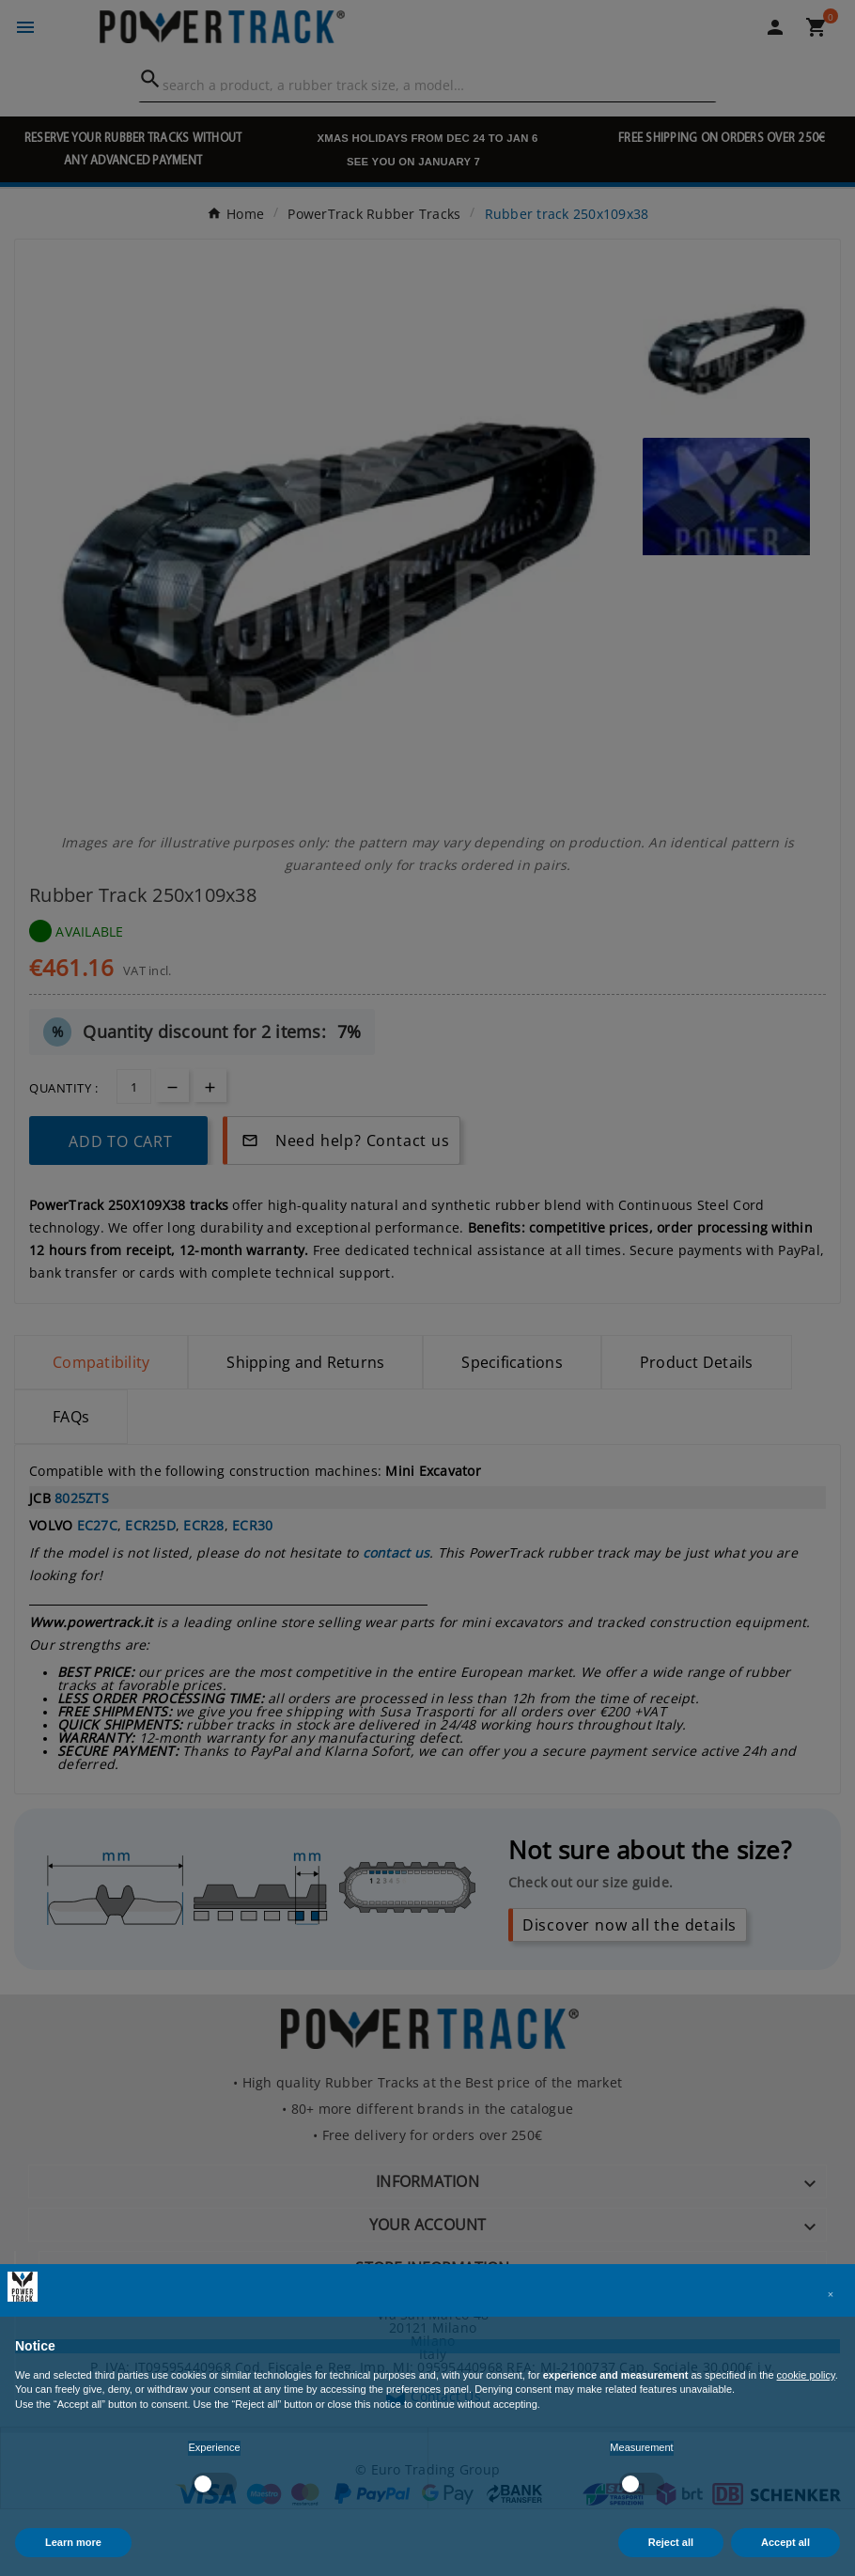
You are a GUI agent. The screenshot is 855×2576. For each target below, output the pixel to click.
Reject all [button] (670, 2542)
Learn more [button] (73, 2542)
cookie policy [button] (806, 2375)
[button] (831, 2294)
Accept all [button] (785, 2542)
